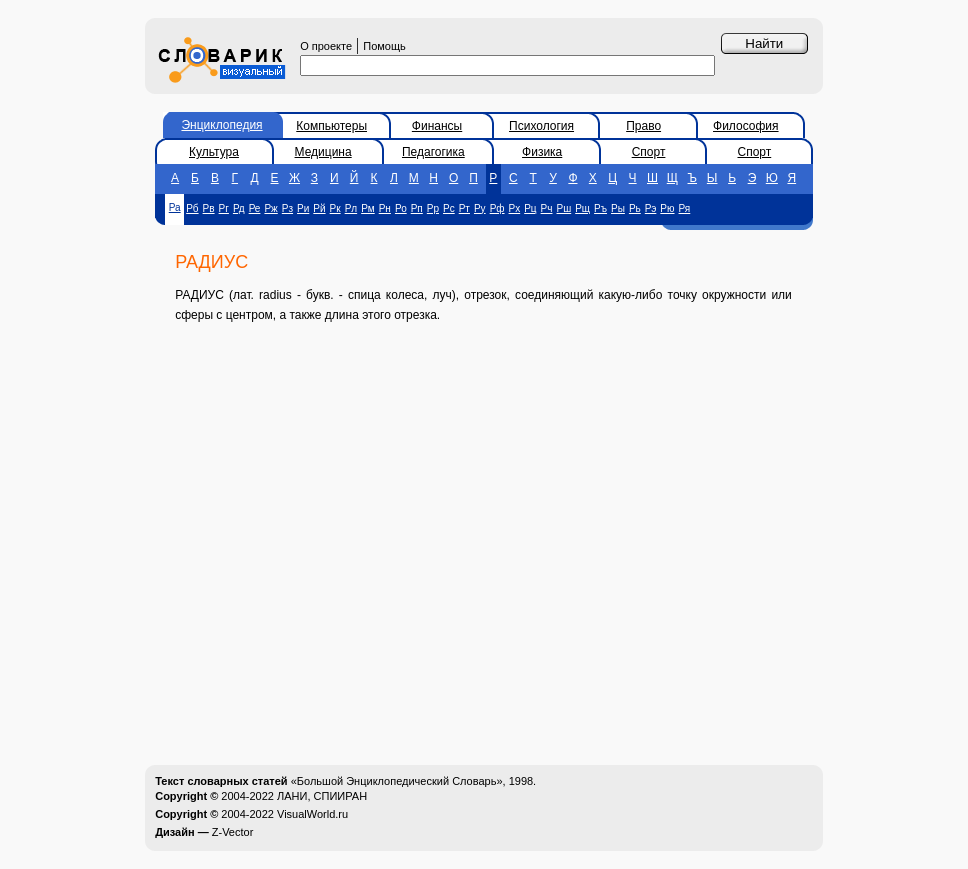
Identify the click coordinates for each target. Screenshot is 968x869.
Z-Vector (233, 832)
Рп (417, 208)
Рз (287, 208)
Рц (530, 208)
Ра (175, 207)
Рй (319, 208)
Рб (192, 208)
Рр (433, 208)
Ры (618, 208)
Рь (635, 208)
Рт (464, 208)
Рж (270, 208)
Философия (746, 126)
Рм (368, 208)
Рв (209, 208)
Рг (224, 208)
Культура (214, 152)
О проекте (326, 46)
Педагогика (433, 152)
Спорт (649, 152)
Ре (255, 208)
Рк (335, 208)
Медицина (323, 152)
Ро (401, 208)
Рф (497, 208)
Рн (385, 208)
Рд (239, 208)
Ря (685, 208)
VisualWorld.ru (312, 814)
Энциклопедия (221, 125)
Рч (547, 208)
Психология (541, 126)
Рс (449, 208)
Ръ (600, 208)
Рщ (582, 208)
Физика (542, 152)
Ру (480, 208)
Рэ (651, 208)
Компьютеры (331, 126)
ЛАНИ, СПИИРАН (322, 796)
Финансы (437, 126)
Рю (667, 208)
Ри (303, 208)
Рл (351, 208)
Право (643, 126)
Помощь (384, 46)
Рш (564, 208)
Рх (515, 208)
